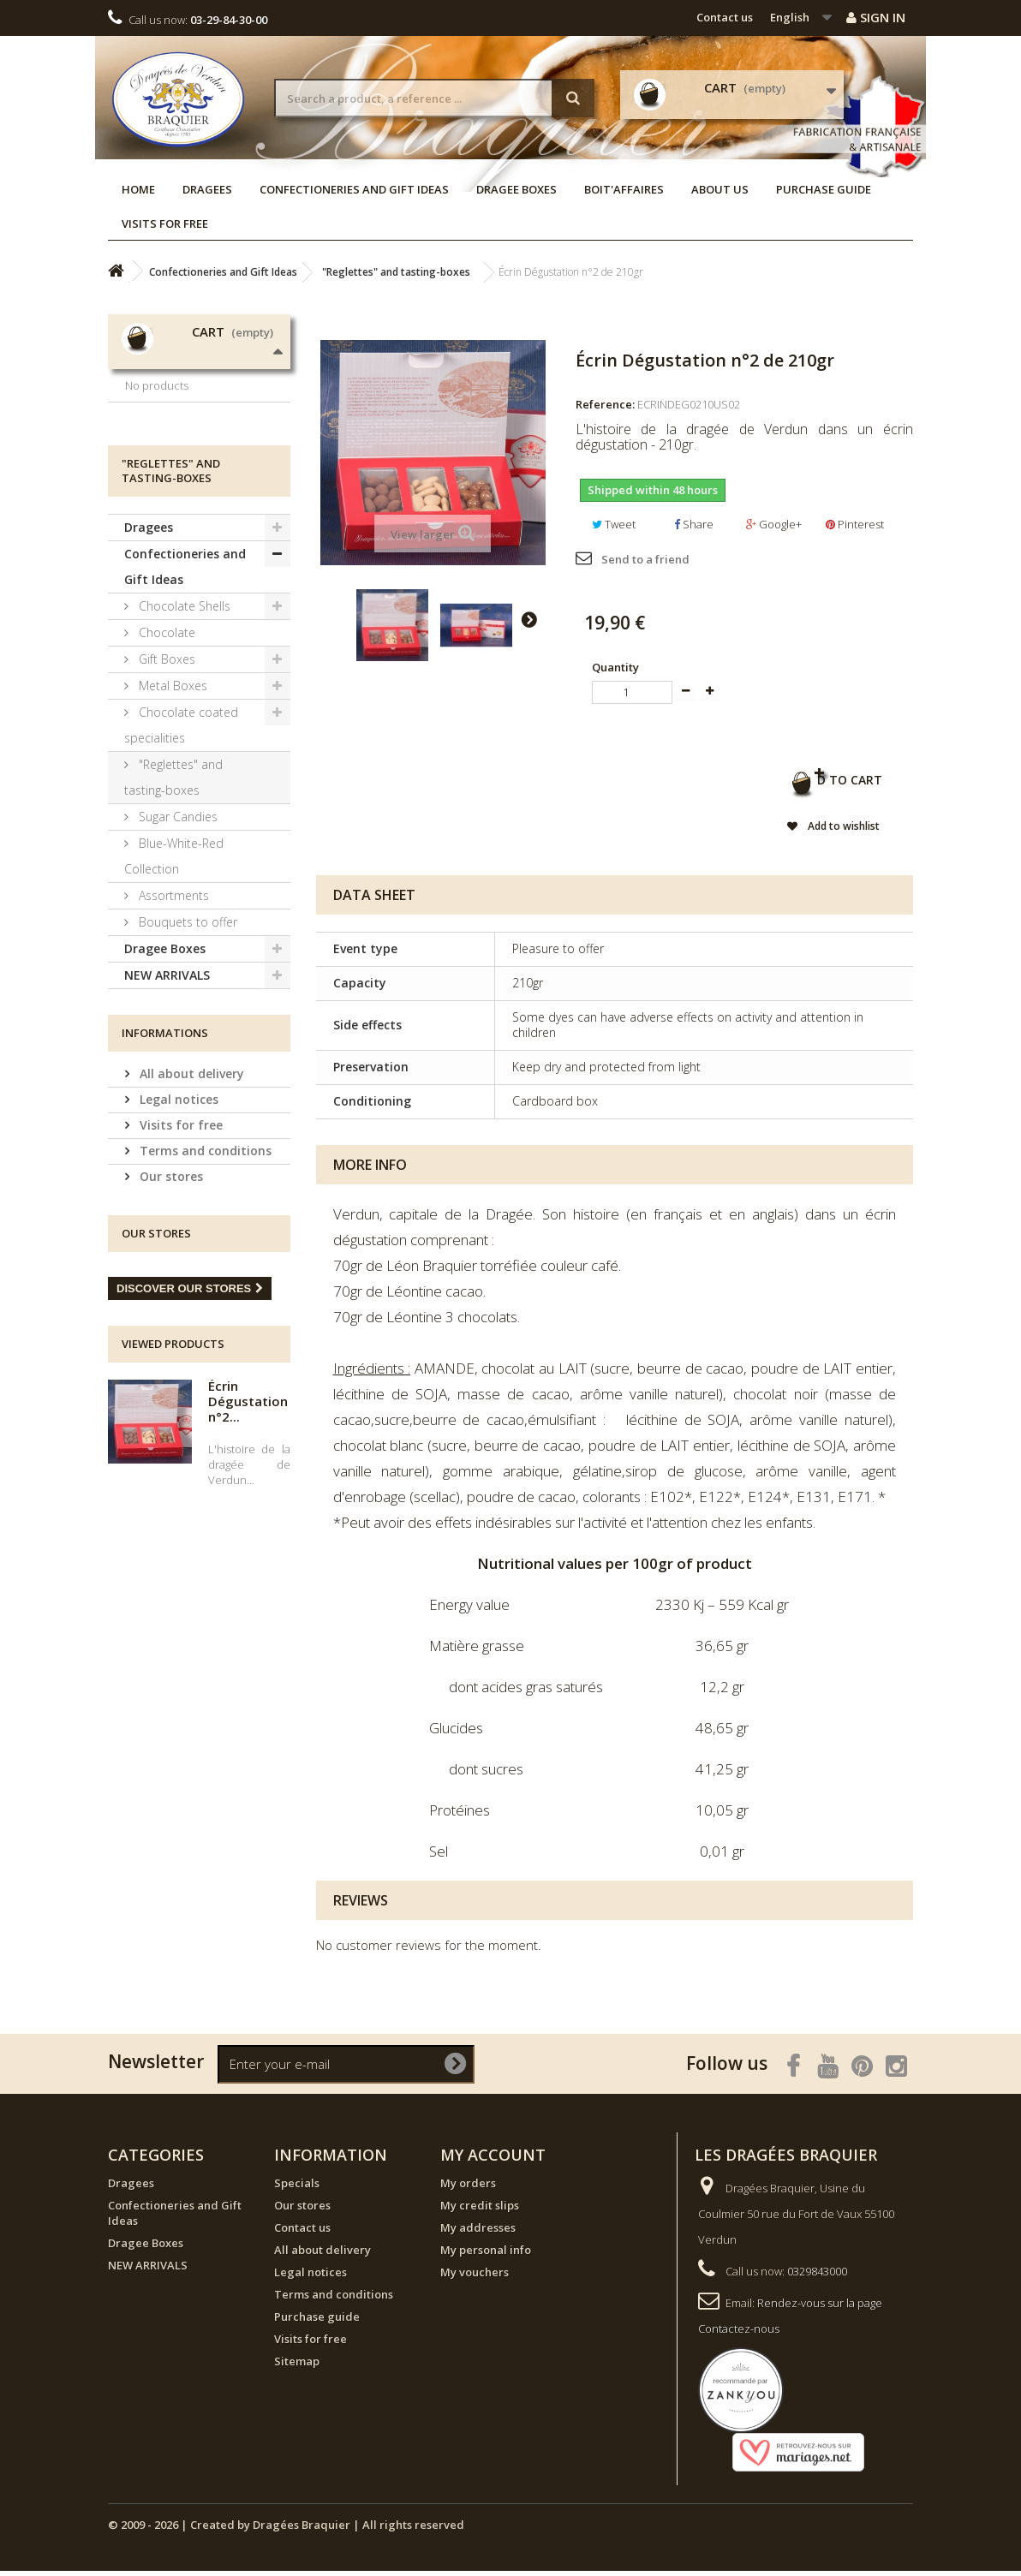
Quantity (615, 667)
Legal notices (177, 1222)
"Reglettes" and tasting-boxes (173, 900)
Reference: (605, 404)
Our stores (169, 1299)
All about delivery (190, 1197)
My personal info (485, 2255)
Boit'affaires (624, 189)
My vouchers (474, 2277)
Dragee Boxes (516, 189)
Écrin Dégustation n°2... (248, 1524)
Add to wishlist (809, 831)
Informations (165, 1156)
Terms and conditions (204, 1274)
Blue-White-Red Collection (174, 979)
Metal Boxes (171, 809)
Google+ (774, 524)
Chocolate (165, 756)
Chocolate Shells (182, 729)
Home (138, 189)
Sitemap (296, 2366)
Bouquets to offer (186, 1045)
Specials (296, 2188)
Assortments (172, 1019)
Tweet (614, 524)
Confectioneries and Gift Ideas (354, 189)
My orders (468, 2188)
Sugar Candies (176, 940)
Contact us (724, 17)
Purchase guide (823, 189)
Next (528, 619)
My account (493, 2160)
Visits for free (165, 223)
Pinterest (855, 524)
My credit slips (479, 2210)
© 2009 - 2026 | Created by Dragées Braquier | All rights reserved (286, 2529)
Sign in (875, 17)
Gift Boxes (165, 782)
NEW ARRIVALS (167, 1098)
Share (694, 524)
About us (720, 189)
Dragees (207, 189)
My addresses (478, 2232)
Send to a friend (645, 559)
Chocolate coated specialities (181, 848)
